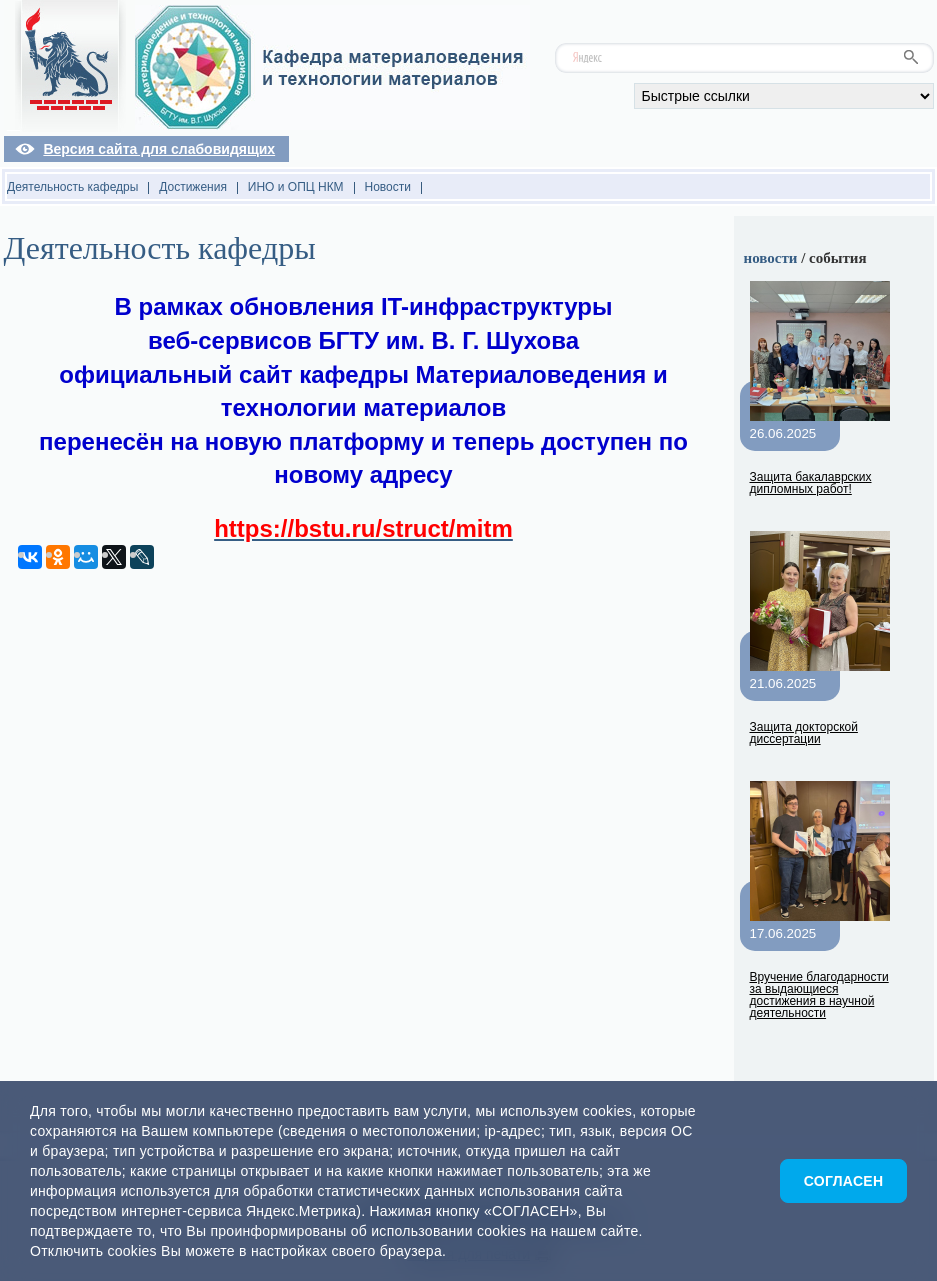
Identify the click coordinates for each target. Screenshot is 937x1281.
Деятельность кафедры (72, 187)
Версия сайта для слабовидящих (159, 149)
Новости (388, 187)
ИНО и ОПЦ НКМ (296, 187)
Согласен (844, 1181)
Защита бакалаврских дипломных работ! (811, 483)
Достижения (193, 187)
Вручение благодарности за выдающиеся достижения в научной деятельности (819, 995)
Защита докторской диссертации (804, 733)
